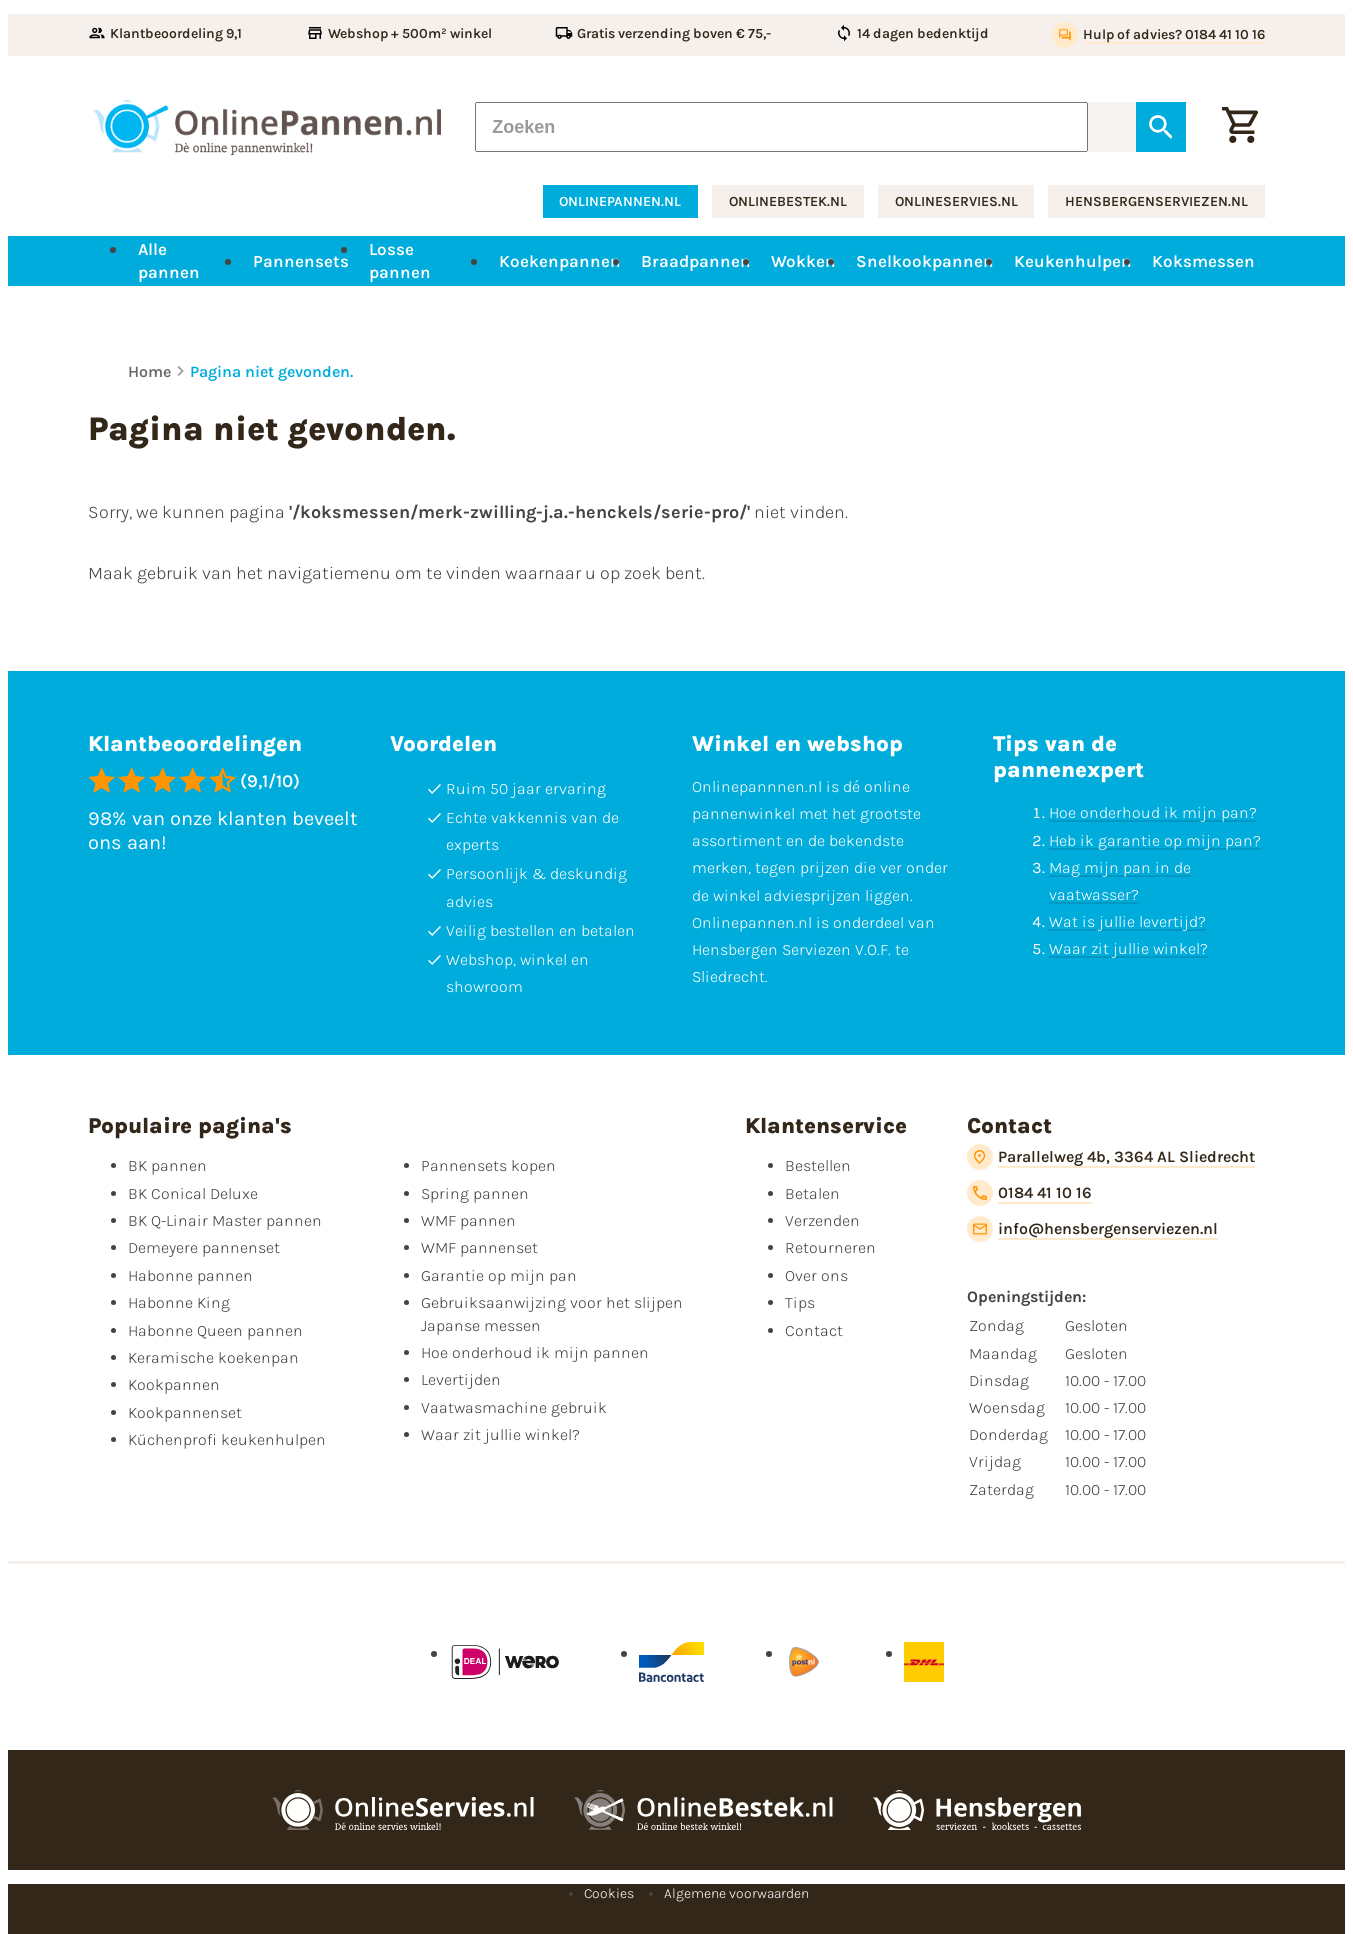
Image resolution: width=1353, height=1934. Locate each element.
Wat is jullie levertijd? (1127, 921)
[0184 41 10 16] (1029, 1193)
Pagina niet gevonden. (271, 371)
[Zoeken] (781, 127)
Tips (800, 1302)
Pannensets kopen (488, 1165)
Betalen (812, 1193)
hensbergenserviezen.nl (1156, 201)
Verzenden (822, 1220)
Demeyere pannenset (204, 1247)
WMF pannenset (479, 1247)
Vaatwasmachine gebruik (514, 1407)
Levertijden (461, 1379)
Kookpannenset (185, 1412)
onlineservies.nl (956, 201)
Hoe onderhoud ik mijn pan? (1153, 812)
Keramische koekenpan (213, 1357)
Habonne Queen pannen (215, 1330)
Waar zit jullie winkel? (1128, 948)
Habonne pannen (190, 1275)
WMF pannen (468, 1220)
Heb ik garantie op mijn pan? (1155, 839)
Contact (814, 1330)
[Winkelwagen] (1240, 127)
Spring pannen (475, 1193)
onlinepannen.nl (620, 201)
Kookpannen (174, 1384)
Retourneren (830, 1247)
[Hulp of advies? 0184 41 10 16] (1158, 35)
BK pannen (167, 1165)
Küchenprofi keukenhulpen (227, 1439)
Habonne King (179, 1302)
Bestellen (818, 1165)
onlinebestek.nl (788, 201)
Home (149, 371)
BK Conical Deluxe (193, 1193)
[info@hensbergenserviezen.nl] (1092, 1229)
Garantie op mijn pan (499, 1275)
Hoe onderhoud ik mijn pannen (535, 1352)
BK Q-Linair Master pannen (225, 1220)
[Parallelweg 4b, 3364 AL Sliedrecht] (1111, 1157)
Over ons (816, 1275)
